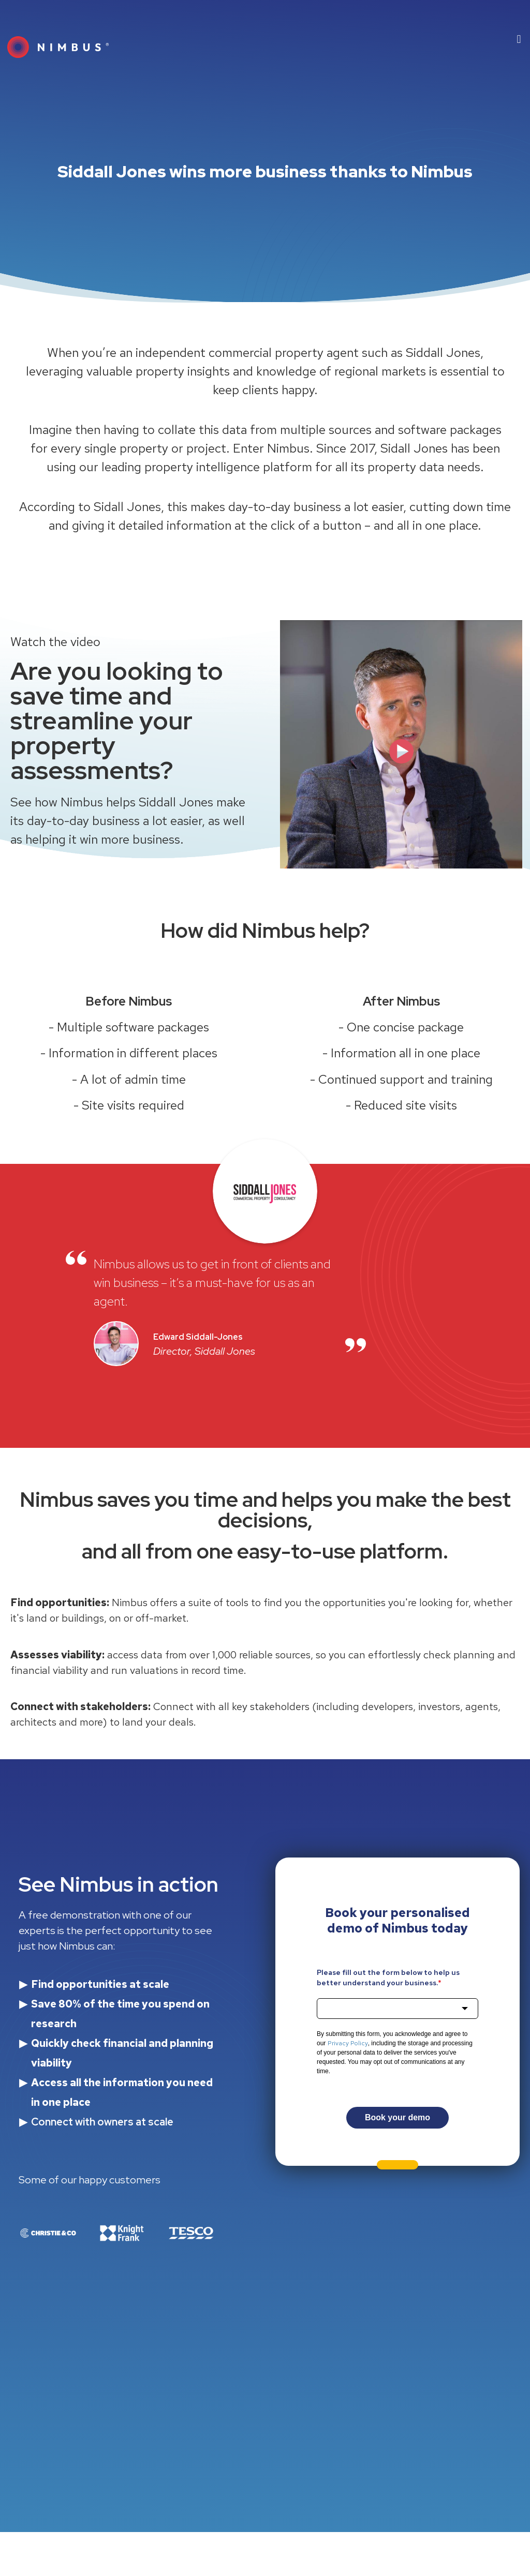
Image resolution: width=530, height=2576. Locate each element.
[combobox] (397, 2008)
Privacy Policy (348, 2043)
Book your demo (397, 2117)
